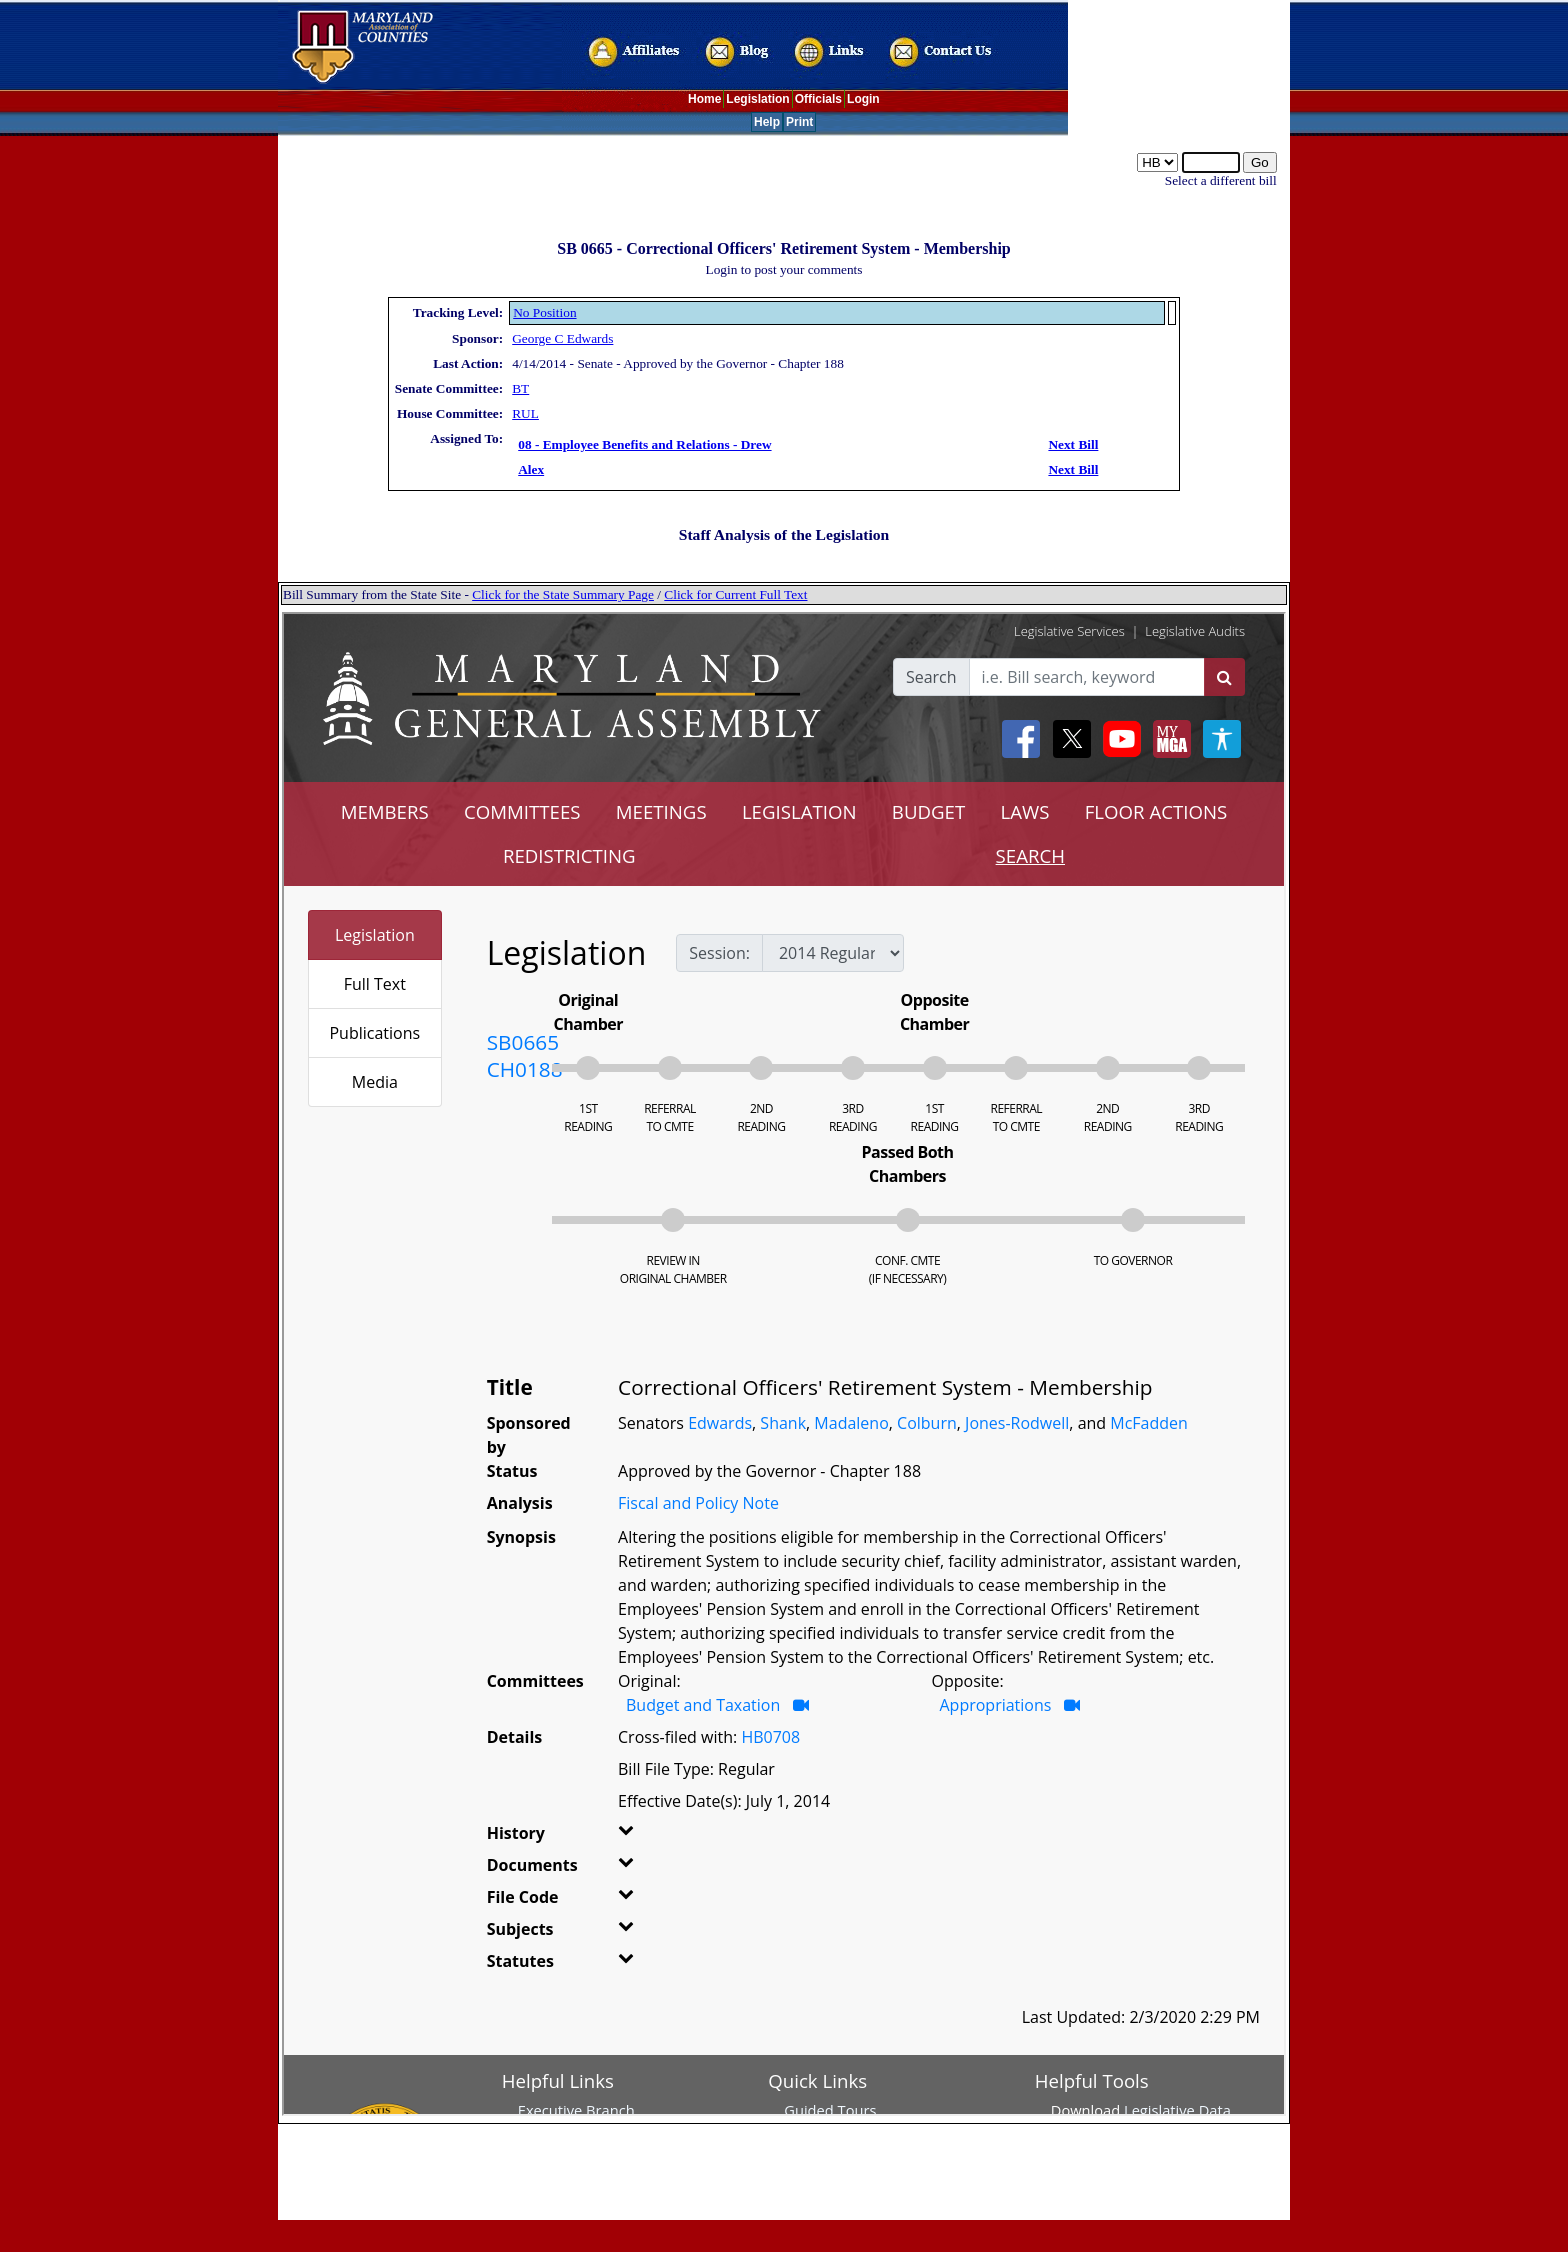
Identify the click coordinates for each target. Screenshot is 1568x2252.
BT (520, 388)
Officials (818, 99)
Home (704, 99)
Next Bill (1073, 444)
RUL (525, 413)
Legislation (757, 99)
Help (767, 122)
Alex (531, 469)
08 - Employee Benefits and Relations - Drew (644, 444)
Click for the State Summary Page (563, 594)
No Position (544, 312)
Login (863, 99)
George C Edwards (562, 338)
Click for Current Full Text (735, 594)
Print (799, 122)
